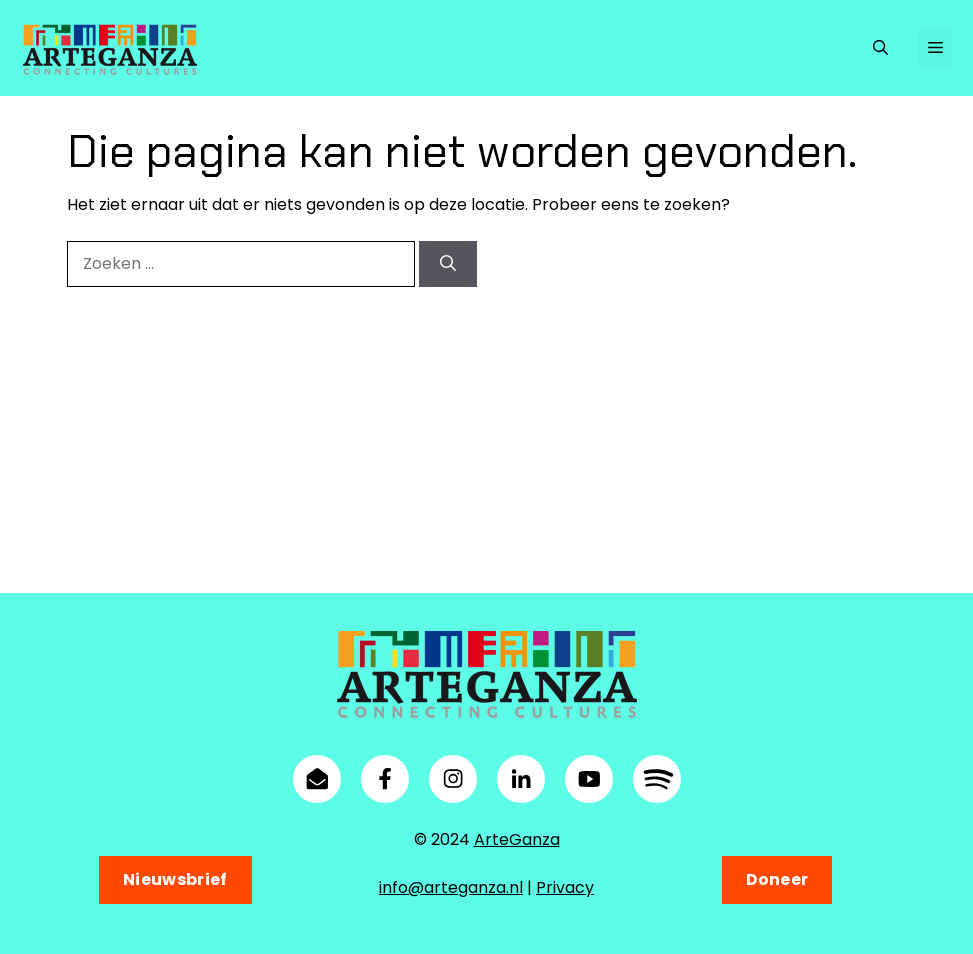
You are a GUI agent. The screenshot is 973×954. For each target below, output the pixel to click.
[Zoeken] (448, 264)
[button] (880, 48)
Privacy (565, 887)
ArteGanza (517, 839)
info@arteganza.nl (451, 887)
